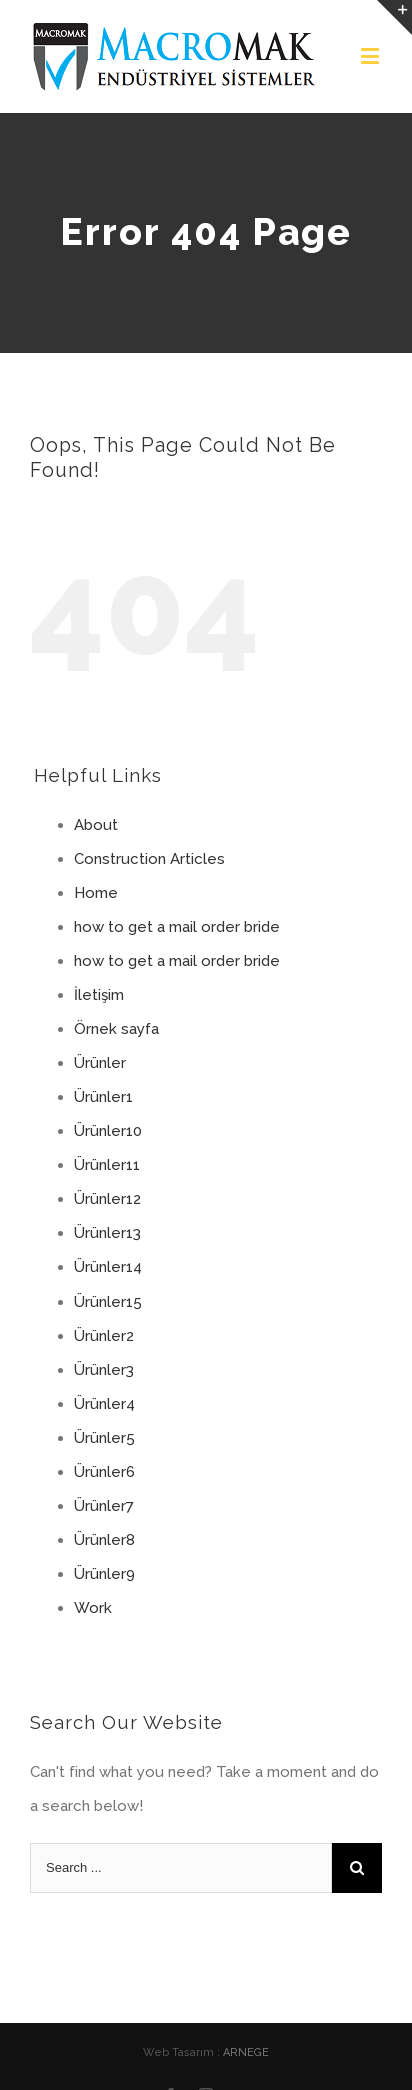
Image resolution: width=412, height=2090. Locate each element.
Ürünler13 (107, 1233)
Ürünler (100, 1063)
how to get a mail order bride (177, 927)
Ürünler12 (107, 1199)
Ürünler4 (104, 1404)
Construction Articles (149, 859)
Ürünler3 (104, 1370)
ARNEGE (246, 2052)
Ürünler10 (108, 1131)
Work (93, 1608)
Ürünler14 (108, 1267)
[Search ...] (181, 1868)
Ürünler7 (104, 1506)
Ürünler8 (104, 1540)
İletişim (99, 995)
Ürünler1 (103, 1097)
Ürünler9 (104, 1574)
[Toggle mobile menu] (371, 55)
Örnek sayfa (116, 1029)
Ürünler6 (104, 1472)
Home (96, 893)
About (96, 825)
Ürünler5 (104, 1438)
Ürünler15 (108, 1302)
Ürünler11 (107, 1165)
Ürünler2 (104, 1336)
